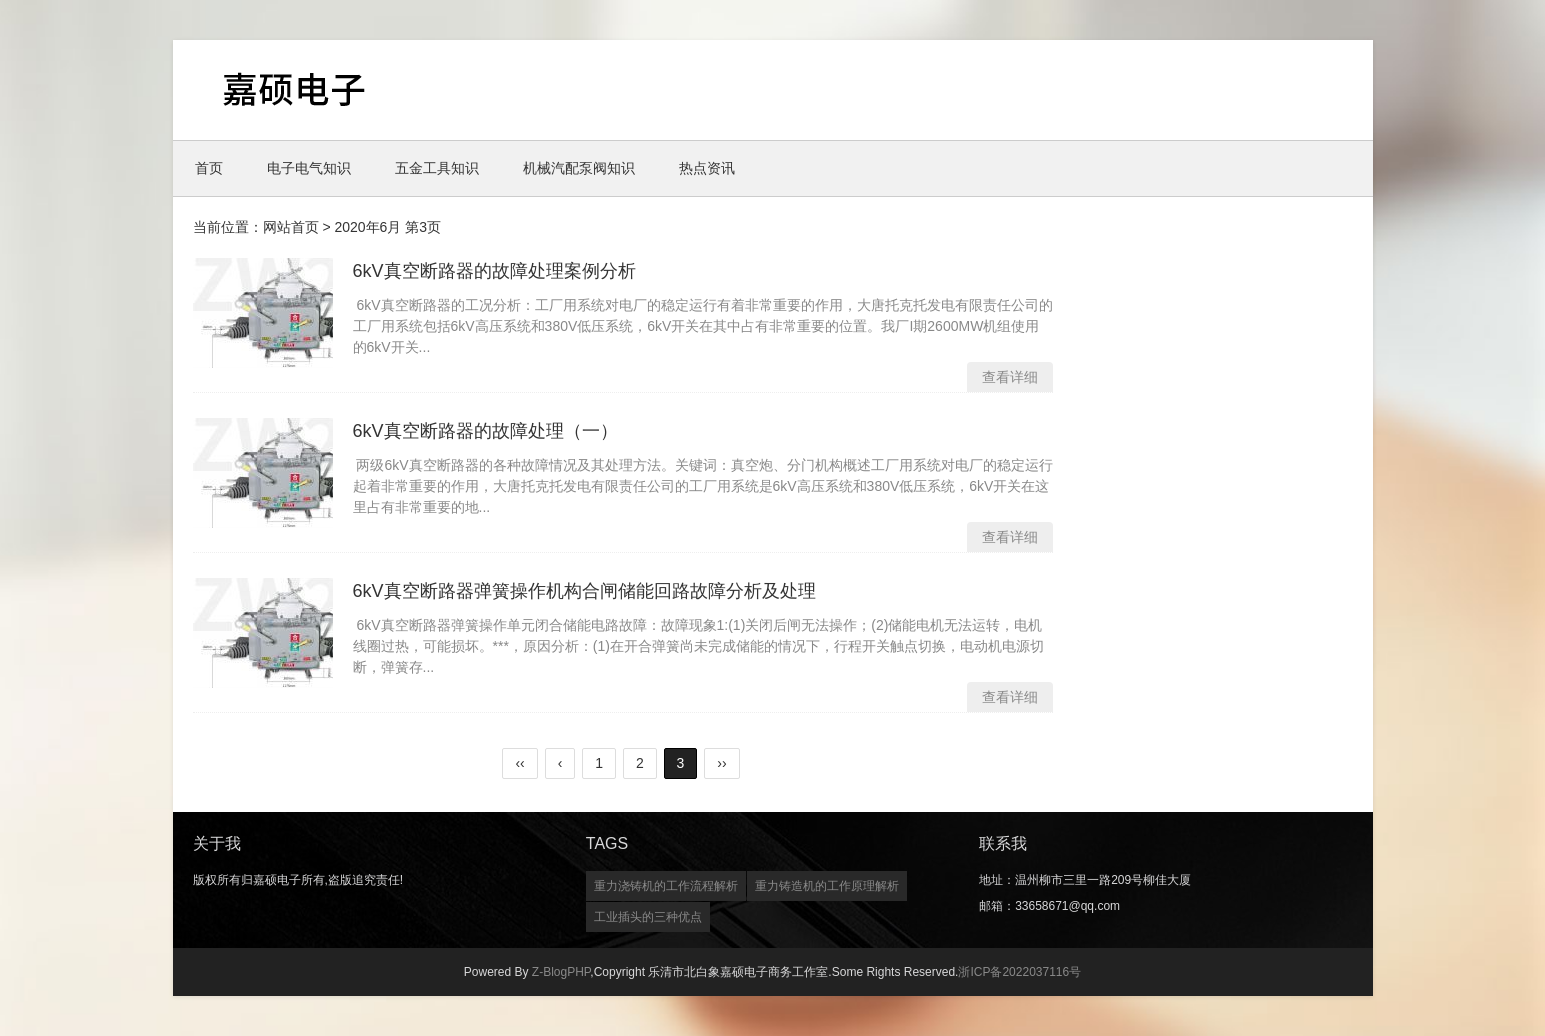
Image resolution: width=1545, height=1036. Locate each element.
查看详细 (1010, 377)
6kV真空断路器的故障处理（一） (485, 431)
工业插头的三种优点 (648, 917)
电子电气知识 (309, 168)
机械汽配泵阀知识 (579, 168)
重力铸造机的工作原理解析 (827, 886)
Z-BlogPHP (561, 972)
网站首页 (291, 227)
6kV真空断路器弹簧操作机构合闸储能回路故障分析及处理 (584, 591)
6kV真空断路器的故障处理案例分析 (494, 271)
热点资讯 (707, 168)
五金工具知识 (437, 168)
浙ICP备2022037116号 (1019, 972)
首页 (209, 168)
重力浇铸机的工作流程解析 (666, 886)
